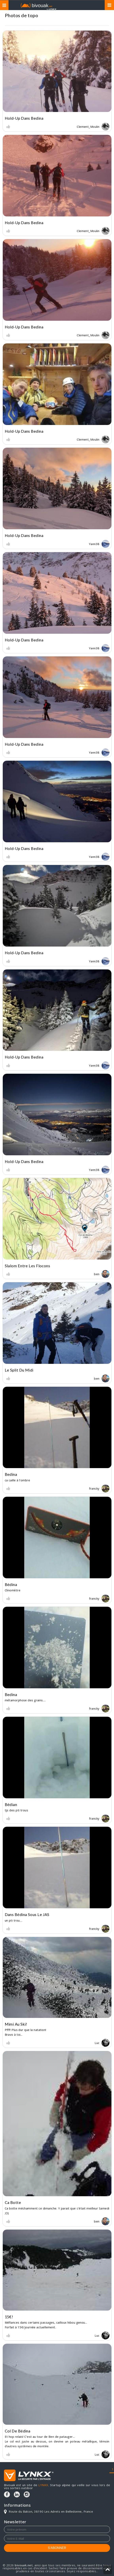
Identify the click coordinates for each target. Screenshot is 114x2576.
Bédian (11, 1804)
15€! (9, 2317)
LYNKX (43, 2485)
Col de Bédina (96, 16)
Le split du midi (19, 1370)
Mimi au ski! (16, 2024)
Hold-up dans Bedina (24, 118)
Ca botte (13, 2202)
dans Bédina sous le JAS (27, 1914)
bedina (11, 1474)
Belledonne (71, 16)
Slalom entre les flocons (27, 1266)
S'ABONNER (57, 2548)
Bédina (11, 1584)
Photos (51, 16)
